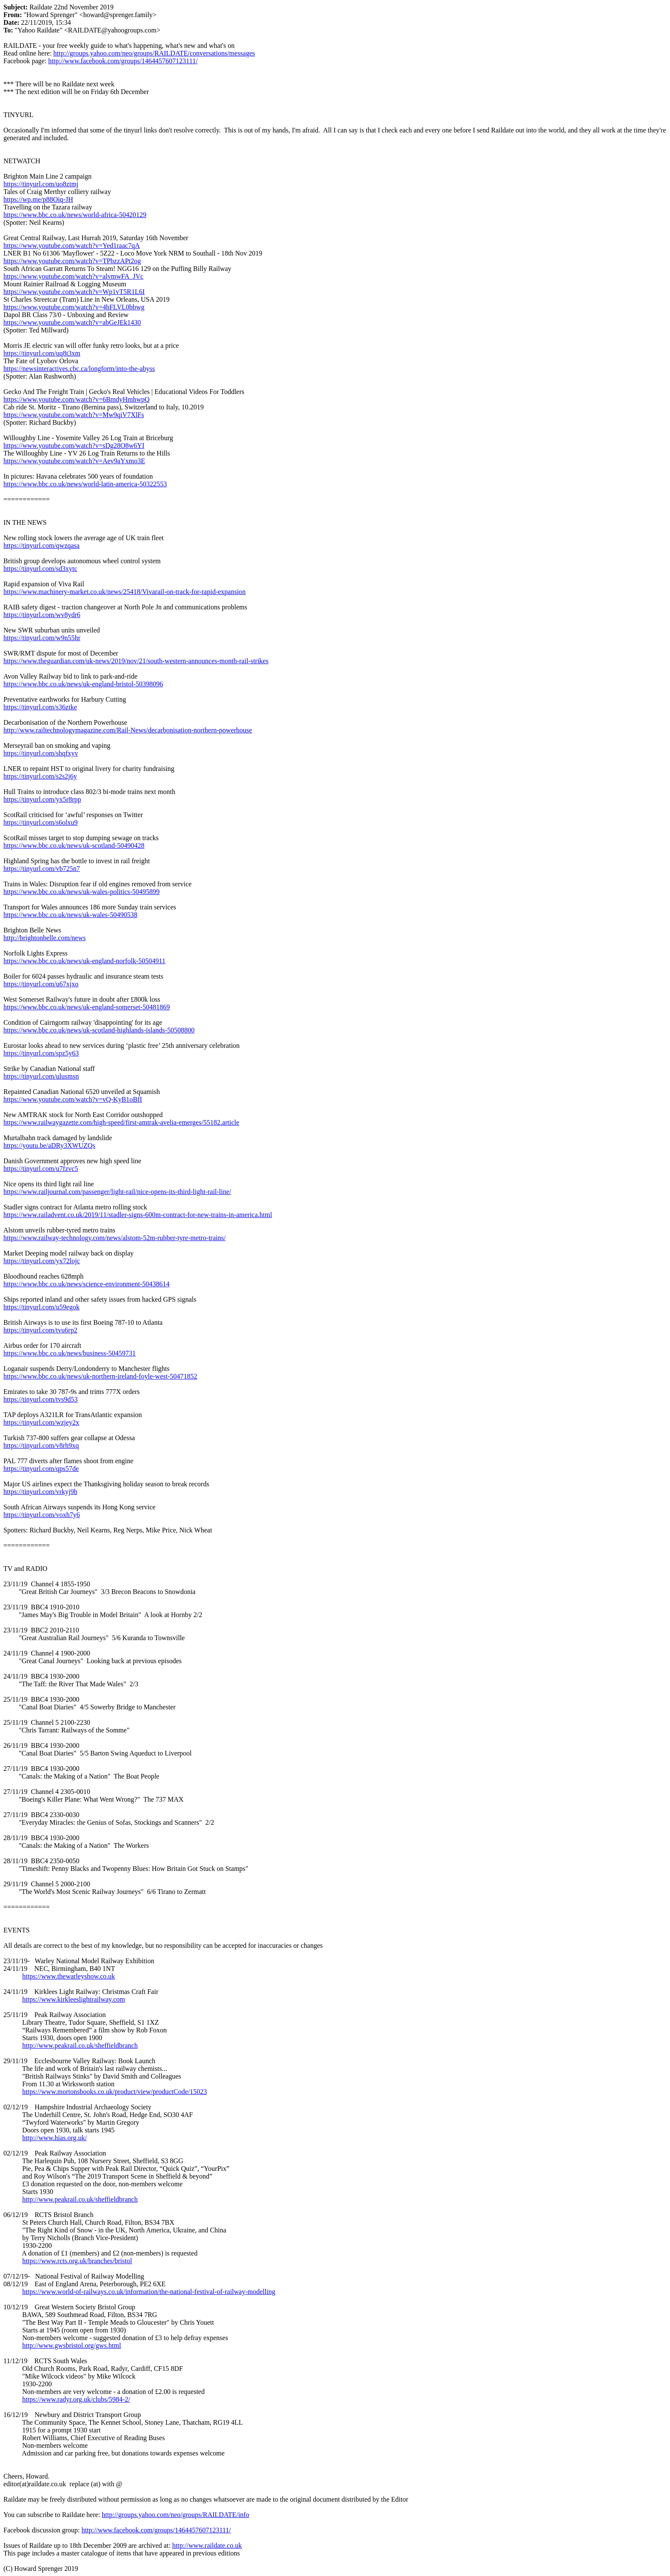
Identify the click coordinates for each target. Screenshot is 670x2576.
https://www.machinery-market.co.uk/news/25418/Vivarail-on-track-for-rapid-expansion (124, 591)
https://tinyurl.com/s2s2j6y (40, 776)
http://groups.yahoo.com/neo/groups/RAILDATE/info (175, 2514)
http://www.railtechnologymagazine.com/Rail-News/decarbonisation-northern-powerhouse (127, 730)
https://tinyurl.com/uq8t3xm (41, 353)
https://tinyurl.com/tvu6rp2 (40, 1330)
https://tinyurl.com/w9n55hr (41, 637)
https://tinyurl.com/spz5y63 (41, 1053)
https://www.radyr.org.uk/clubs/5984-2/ (76, 2399)
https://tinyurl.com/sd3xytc (40, 568)
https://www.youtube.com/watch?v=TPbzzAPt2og (72, 261)
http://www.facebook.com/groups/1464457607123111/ (123, 61)
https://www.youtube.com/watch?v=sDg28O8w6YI (73, 445)
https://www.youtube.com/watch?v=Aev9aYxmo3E (74, 461)
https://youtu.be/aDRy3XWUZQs (49, 1145)
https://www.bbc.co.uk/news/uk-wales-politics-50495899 (81, 891)
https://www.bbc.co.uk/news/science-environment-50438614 (86, 1284)
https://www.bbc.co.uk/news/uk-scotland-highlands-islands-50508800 (98, 1030)
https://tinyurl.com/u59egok (41, 1307)
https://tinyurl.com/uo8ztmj (41, 184)
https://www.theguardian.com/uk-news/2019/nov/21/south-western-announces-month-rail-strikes (135, 661)
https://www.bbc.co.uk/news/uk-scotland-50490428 (73, 845)
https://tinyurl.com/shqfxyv (40, 753)
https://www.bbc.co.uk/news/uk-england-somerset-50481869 (86, 1007)
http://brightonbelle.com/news (44, 937)
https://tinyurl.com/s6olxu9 (40, 822)
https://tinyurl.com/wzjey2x (41, 1422)
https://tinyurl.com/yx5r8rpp (42, 799)
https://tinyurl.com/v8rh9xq (41, 1445)
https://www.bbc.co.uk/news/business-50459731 (69, 1353)
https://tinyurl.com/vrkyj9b (40, 1491)
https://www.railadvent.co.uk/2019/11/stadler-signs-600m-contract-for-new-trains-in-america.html (137, 1214)
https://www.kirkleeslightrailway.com (73, 1999)
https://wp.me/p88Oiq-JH (38, 199)
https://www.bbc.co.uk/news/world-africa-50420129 (74, 214)
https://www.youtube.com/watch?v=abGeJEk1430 (72, 322)
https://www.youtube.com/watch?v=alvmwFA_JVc (73, 276)
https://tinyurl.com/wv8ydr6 (41, 614)
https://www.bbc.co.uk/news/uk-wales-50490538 (70, 914)
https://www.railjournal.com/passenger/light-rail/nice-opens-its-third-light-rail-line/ (117, 1191)
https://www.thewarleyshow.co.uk (68, 1976)
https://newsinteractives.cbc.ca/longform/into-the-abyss (79, 368)
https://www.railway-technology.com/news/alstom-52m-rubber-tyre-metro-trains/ (114, 1237)
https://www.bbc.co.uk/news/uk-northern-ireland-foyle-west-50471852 (100, 1376)
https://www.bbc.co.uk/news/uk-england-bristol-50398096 (83, 684)
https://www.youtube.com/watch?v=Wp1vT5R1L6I (74, 291)
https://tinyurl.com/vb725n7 (41, 868)
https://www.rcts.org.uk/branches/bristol (77, 2260)
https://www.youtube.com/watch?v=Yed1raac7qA (71, 245)
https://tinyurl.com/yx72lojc (41, 1260)
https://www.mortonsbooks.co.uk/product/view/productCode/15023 (114, 2091)
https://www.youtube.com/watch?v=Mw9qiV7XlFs (73, 414)
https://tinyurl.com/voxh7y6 (41, 1514)
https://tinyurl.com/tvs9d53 (40, 1399)
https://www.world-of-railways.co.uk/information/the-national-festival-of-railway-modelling (148, 2291)
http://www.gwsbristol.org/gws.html (71, 2345)
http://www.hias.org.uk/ (54, 2137)
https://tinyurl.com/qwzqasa (41, 545)
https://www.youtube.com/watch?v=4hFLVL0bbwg (73, 307)
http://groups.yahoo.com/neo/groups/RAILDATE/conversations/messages (154, 53)
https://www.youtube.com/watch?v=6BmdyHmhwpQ (76, 399)
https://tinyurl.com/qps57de (41, 1468)
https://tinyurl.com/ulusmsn (41, 1076)
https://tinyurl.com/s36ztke (40, 707)
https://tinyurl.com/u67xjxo (41, 984)
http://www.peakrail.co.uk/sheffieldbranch (80, 2045)
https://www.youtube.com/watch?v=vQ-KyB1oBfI (72, 1099)
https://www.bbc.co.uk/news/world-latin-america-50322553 (85, 484)
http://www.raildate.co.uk (207, 2545)
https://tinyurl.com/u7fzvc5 (40, 1168)
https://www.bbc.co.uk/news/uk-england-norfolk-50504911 (84, 961)
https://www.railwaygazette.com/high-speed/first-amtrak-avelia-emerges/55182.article (121, 1122)
